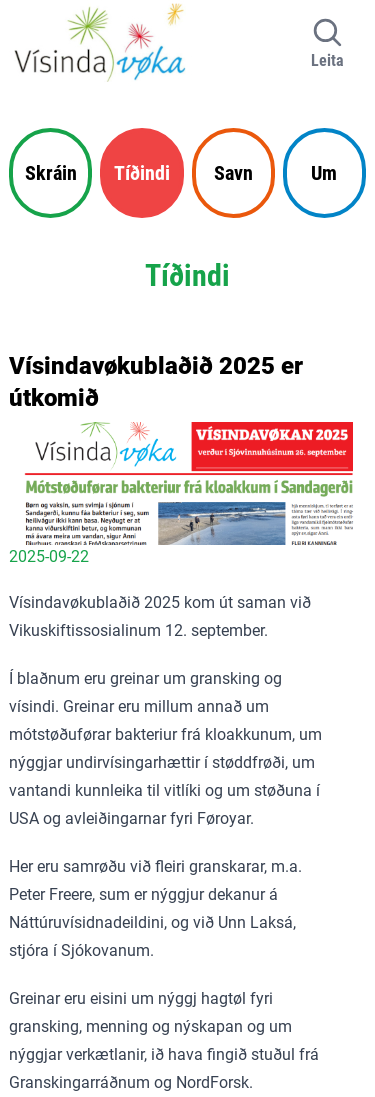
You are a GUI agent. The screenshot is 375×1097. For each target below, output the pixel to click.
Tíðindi (142, 173)
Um (324, 173)
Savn (233, 173)
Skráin (51, 173)
